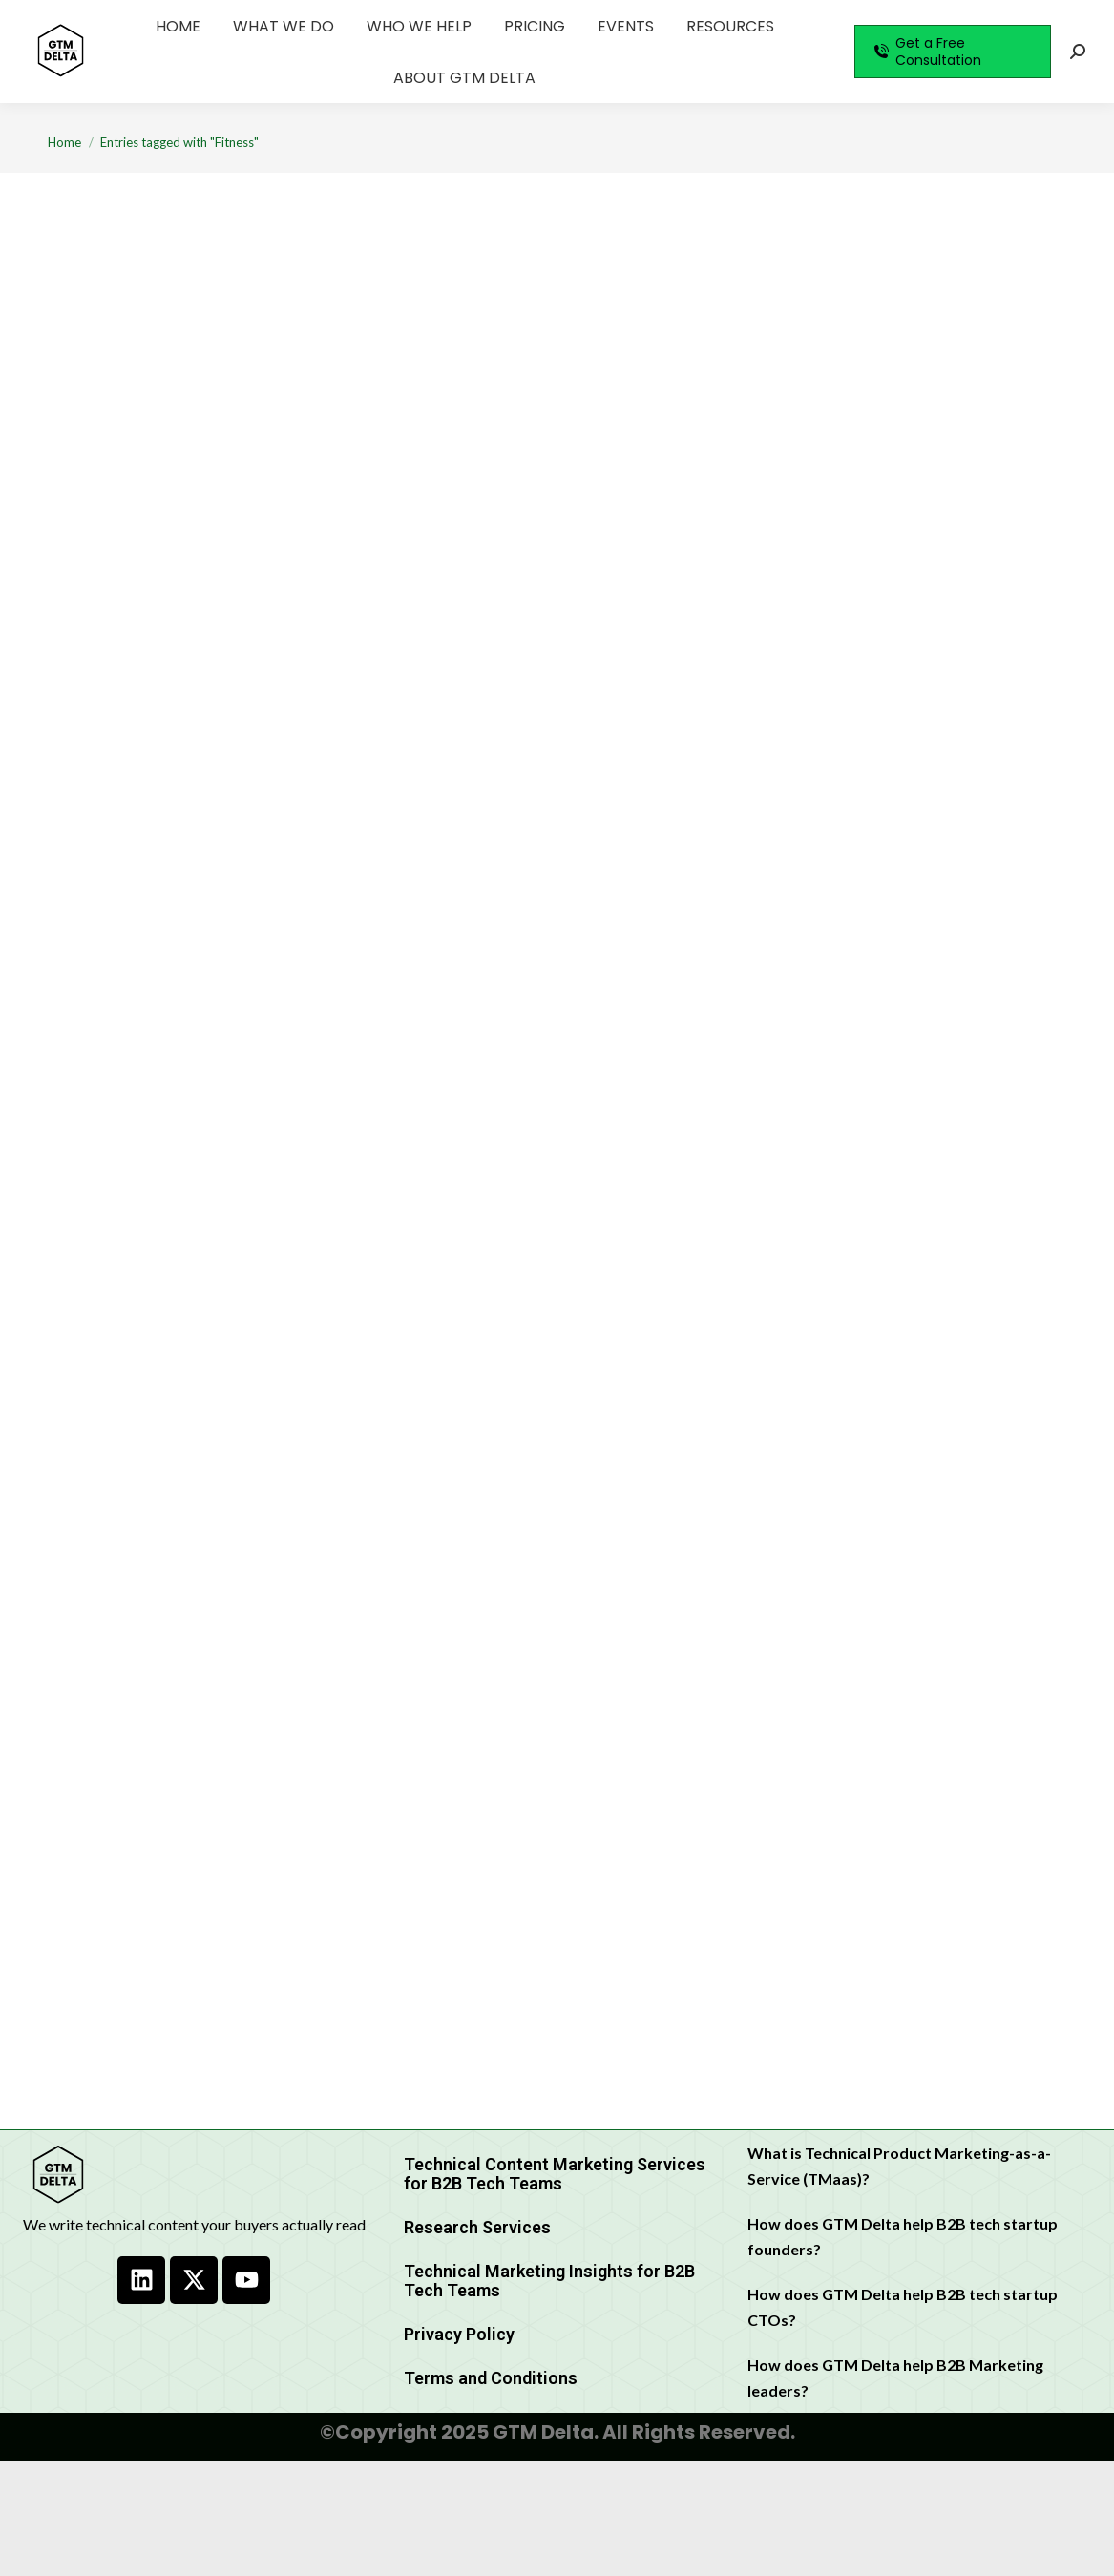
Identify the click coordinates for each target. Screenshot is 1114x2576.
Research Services (477, 2227)
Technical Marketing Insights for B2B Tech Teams (549, 2280)
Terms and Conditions (491, 2378)
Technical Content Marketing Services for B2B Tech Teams (554, 2173)
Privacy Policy (459, 2334)
